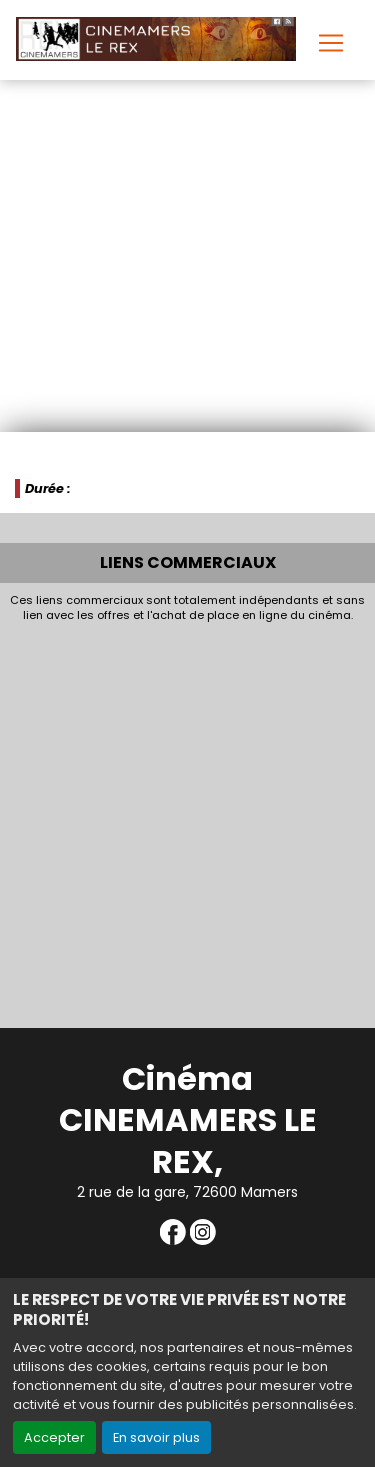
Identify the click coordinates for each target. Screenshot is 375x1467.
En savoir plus (156, 1437)
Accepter (54, 1437)
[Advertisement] (187, 819)
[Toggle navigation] (331, 43)
